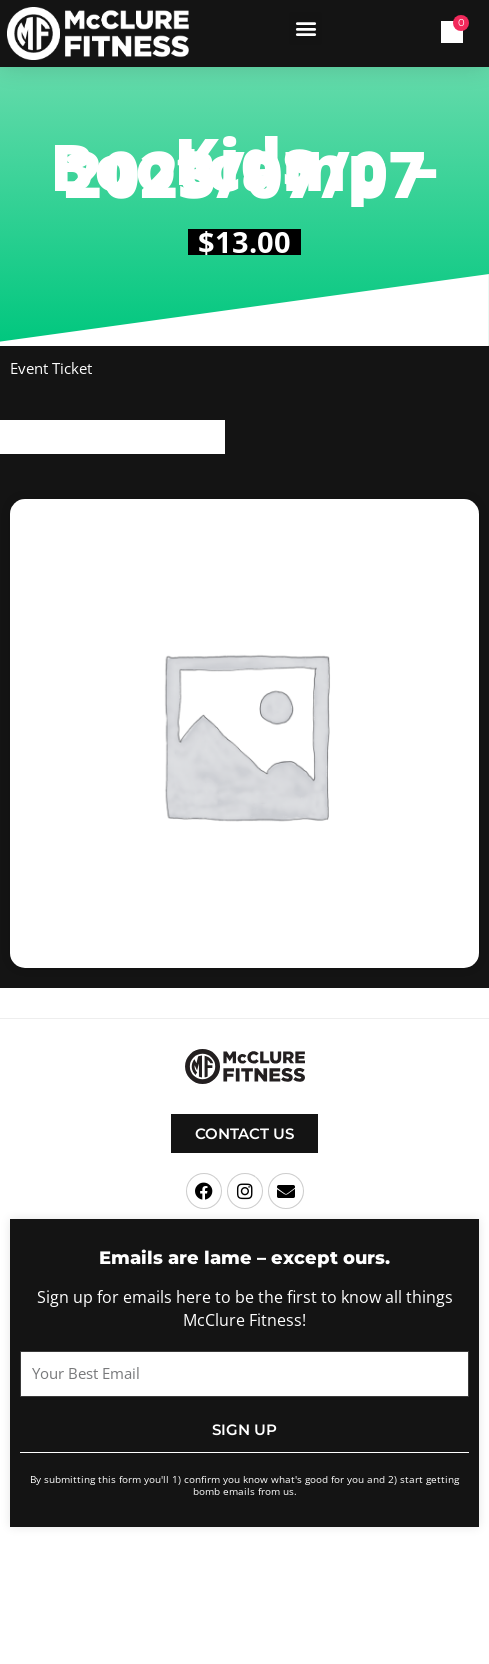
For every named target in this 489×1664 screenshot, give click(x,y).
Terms (339, 1573)
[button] (305, 28)
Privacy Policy (398, 1573)
